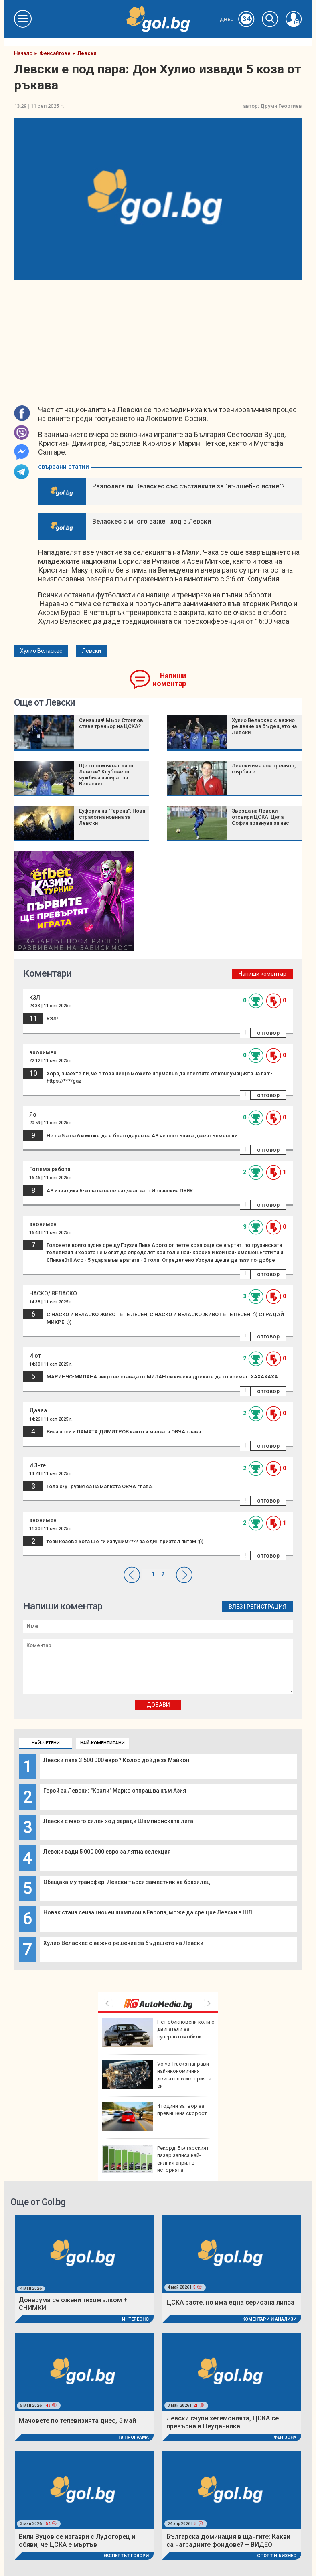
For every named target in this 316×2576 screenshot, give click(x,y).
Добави (158, 1705)
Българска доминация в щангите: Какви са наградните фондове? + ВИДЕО (228, 2540)
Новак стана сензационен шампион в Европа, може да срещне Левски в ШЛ (147, 1912)
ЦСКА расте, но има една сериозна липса (230, 2302)
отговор (268, 1033)
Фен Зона (284, 2437)
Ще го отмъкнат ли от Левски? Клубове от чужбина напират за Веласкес (106, 775)
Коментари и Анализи (269, 2319)
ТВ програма (133, 2437)
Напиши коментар (169, 680)
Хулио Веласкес (41, 651)
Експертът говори (126, 2555)
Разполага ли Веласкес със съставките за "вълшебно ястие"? (188, 486)
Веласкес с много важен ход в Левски (151, 521)
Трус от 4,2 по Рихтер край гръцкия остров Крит (155, 2116)
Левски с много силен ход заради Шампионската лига (118, 1821)
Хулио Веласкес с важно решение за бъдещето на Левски (123, 1943)
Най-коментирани (102, 1743)
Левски (91, 651)
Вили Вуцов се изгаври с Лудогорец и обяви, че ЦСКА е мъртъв (77, 2540)
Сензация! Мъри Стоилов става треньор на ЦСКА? (111, 723)
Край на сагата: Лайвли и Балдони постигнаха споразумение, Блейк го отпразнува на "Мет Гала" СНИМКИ (158, 2036)
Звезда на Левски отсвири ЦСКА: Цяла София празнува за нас (260, 817)
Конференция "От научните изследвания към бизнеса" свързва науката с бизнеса (157, 2159)
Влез (236, 1606)
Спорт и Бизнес (276, 2555)
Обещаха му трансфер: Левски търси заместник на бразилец (126, 1882)
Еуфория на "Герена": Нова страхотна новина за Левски (112, 817)
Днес (237, 19)
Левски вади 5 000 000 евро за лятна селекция (107, 1851)
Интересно (135, 2319)
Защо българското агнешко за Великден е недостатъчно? (158, 2074)
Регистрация (266, 1606)
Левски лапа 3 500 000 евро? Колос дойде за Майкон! (117, 1760)
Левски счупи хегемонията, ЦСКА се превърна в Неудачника (222, 2422)
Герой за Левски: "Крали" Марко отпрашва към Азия (114, 1790)
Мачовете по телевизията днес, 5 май (77, 2420)
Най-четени (46, 1743)
